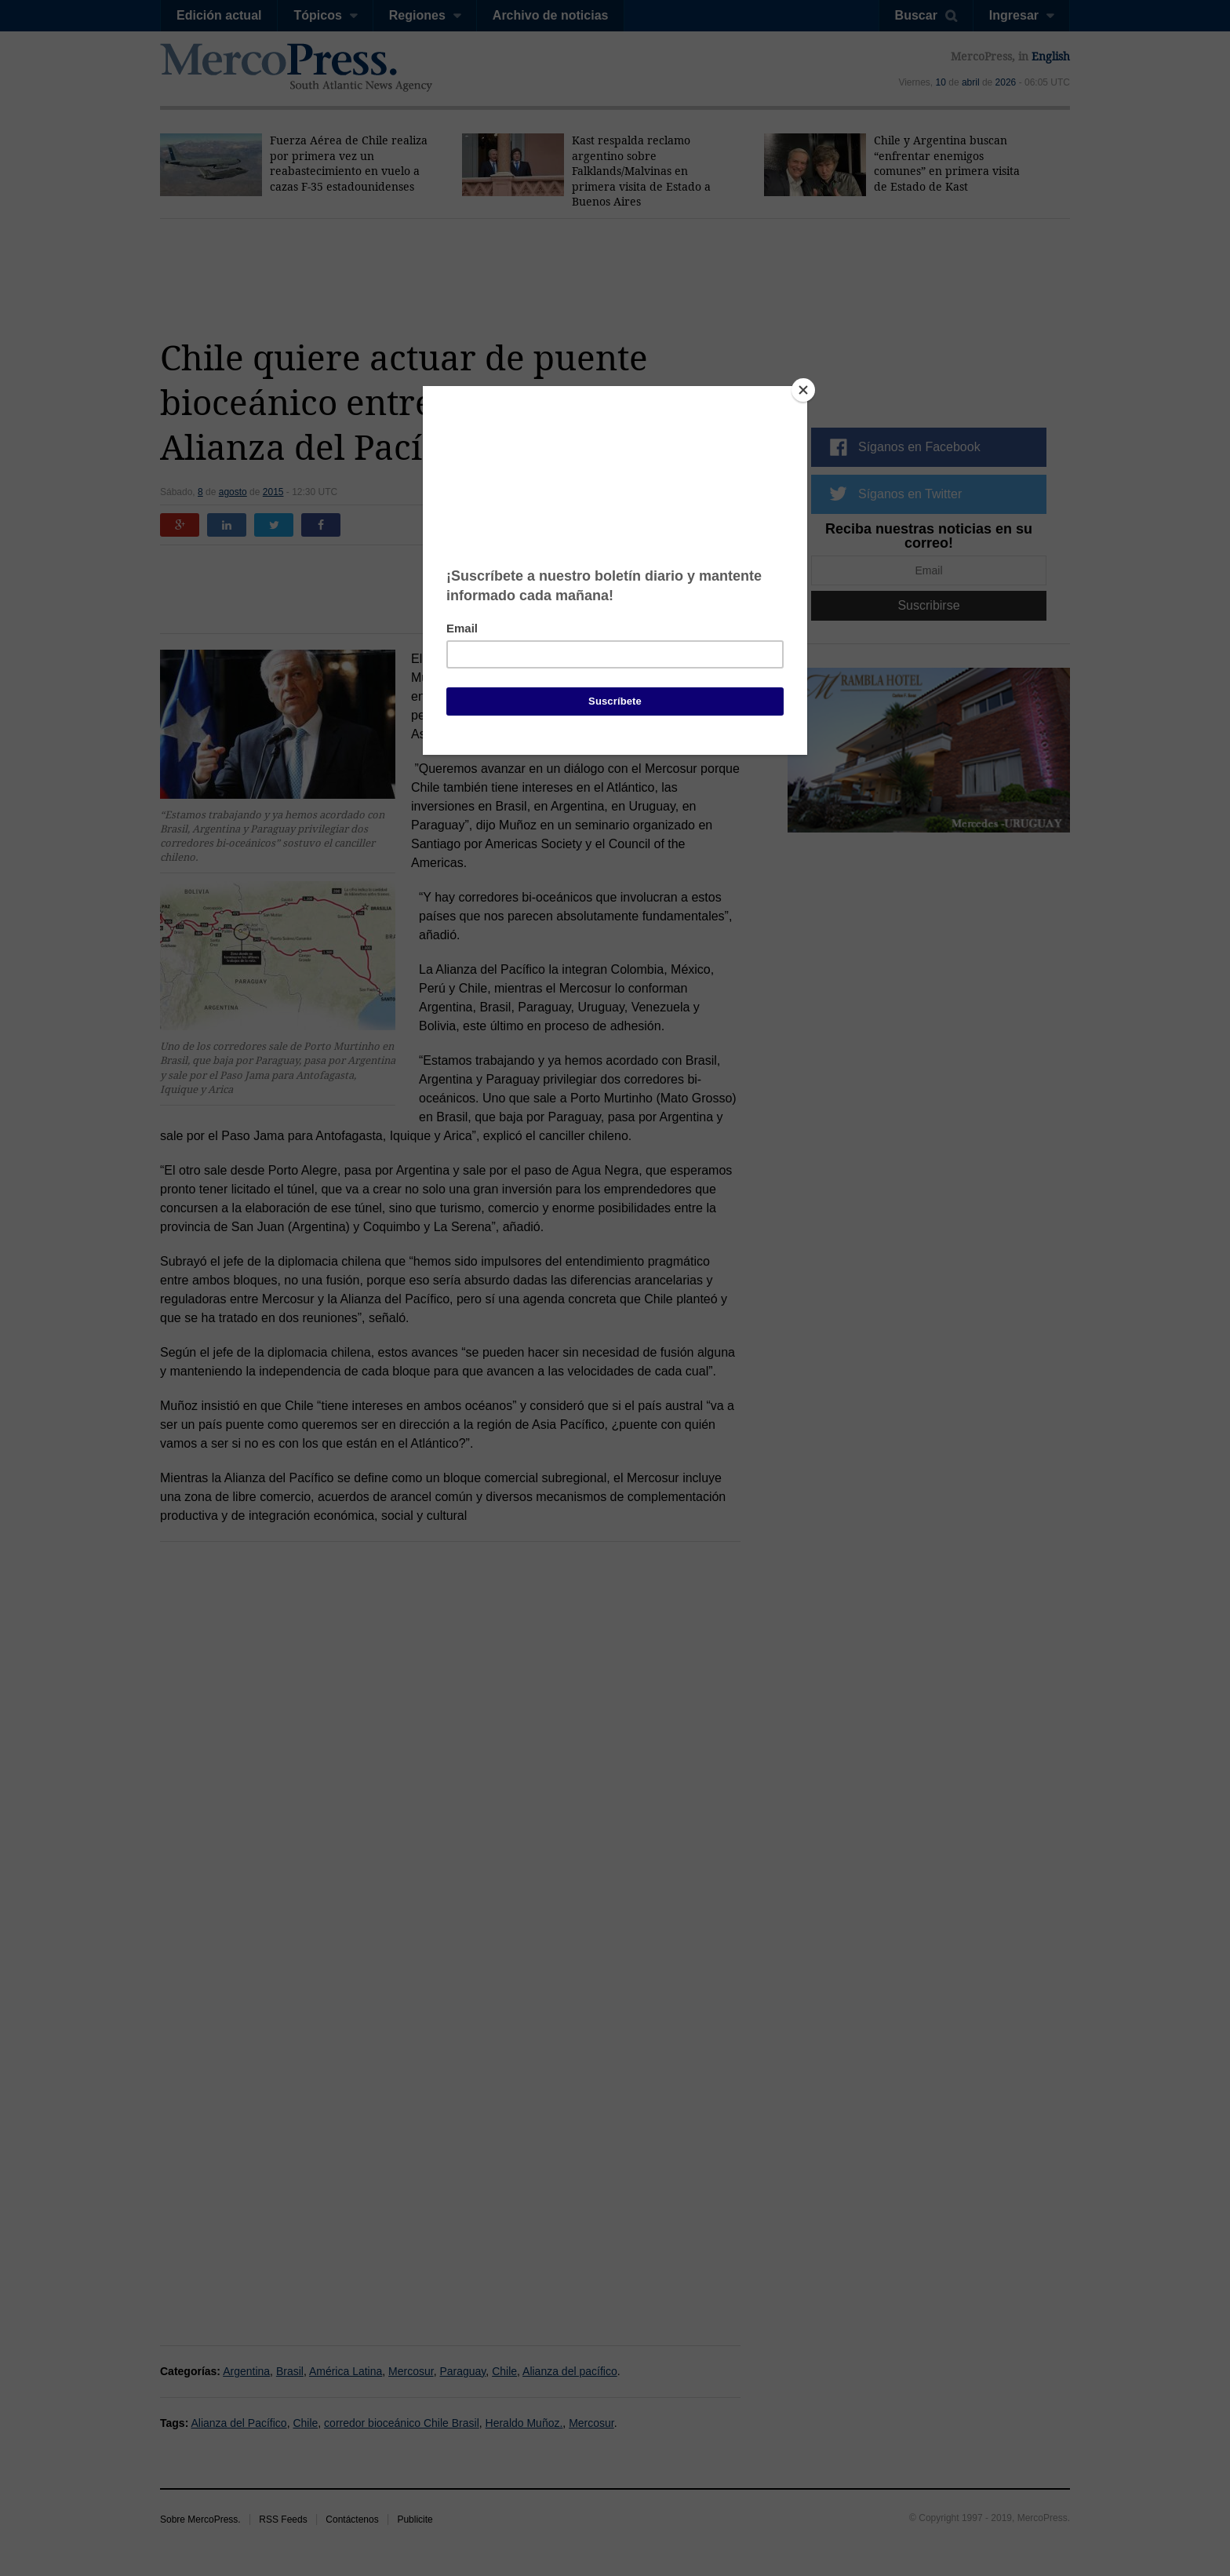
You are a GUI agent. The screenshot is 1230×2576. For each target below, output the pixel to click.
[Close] (803, 390)
